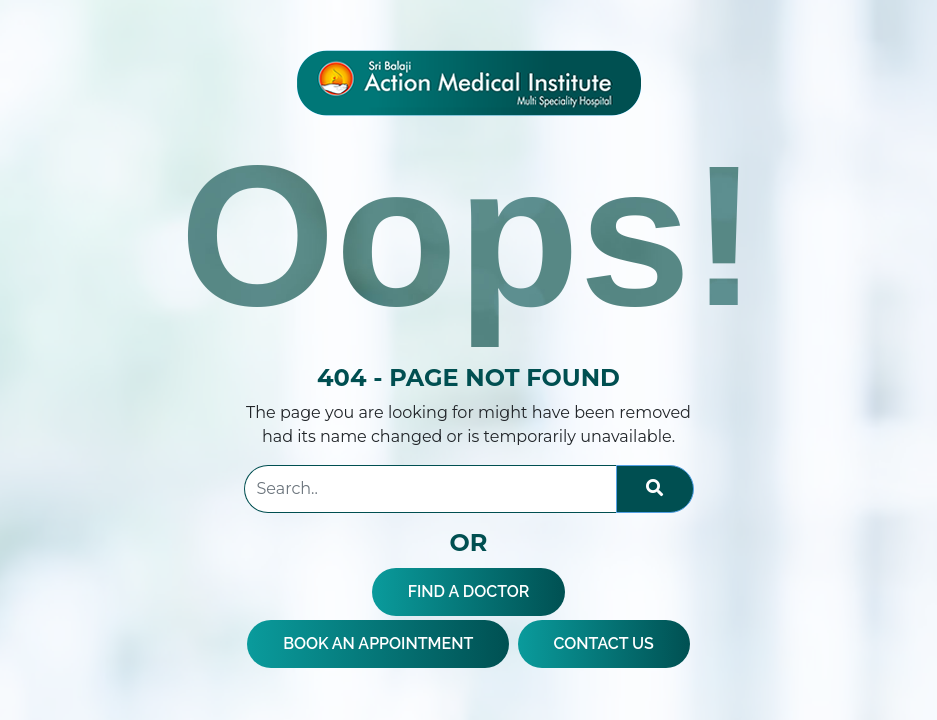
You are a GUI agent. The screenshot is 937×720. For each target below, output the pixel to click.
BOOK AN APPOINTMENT (378, 643)
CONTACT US (604, 643)
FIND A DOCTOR (469, 591)
